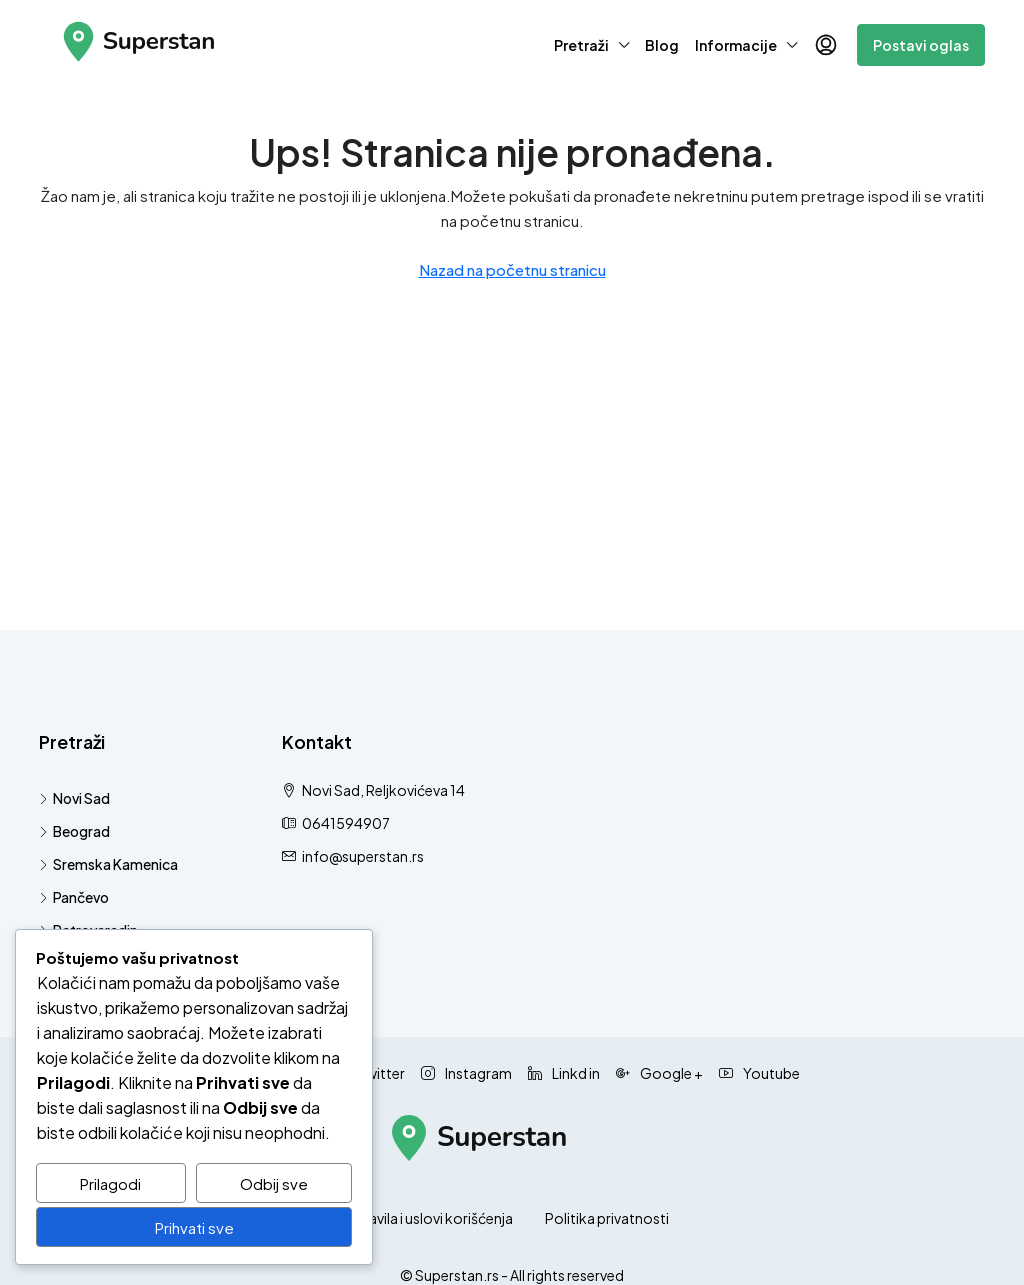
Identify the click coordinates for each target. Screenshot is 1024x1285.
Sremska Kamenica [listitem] (108, 864)
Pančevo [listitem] (74, 897)
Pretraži (581, 45)
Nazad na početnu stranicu (512, 269)
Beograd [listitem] (74, 831)
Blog (662, 45)
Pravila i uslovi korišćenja (434, 1218)
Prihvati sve (194, 1227)
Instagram (466, 1073)
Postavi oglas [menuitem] (921, 45)
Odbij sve (274, 1183)
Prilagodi (110, 1183)
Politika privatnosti (607, 1218)
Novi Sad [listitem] (74, 798)
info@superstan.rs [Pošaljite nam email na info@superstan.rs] (363, 856)
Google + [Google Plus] (659, 1073)
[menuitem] (826, 45)
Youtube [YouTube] (759, 1073)
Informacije (736, 45)
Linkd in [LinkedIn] (564, 1073)
